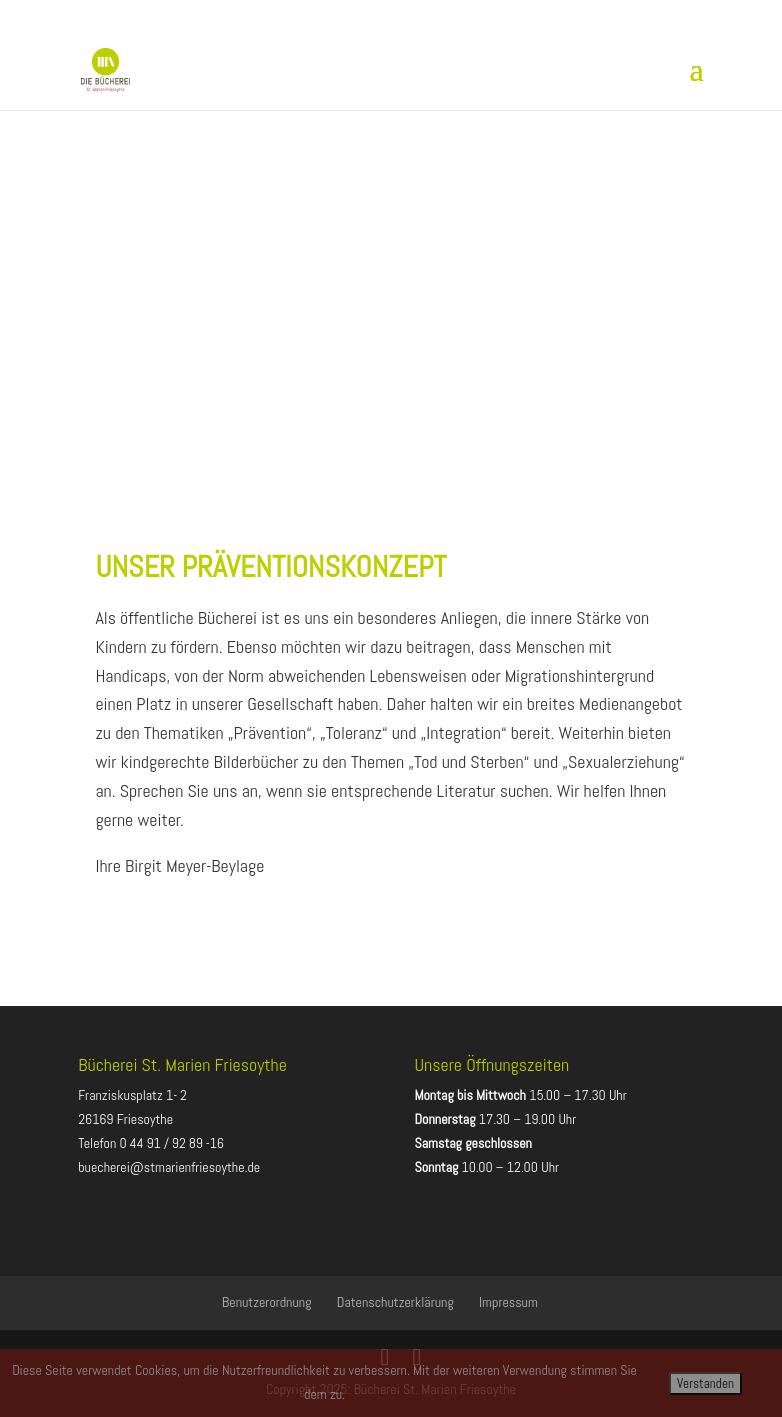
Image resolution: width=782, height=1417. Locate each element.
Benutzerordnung (266, 1302)
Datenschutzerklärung (395, 1302)
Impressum (508, 1302)
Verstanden (705, 1383)
